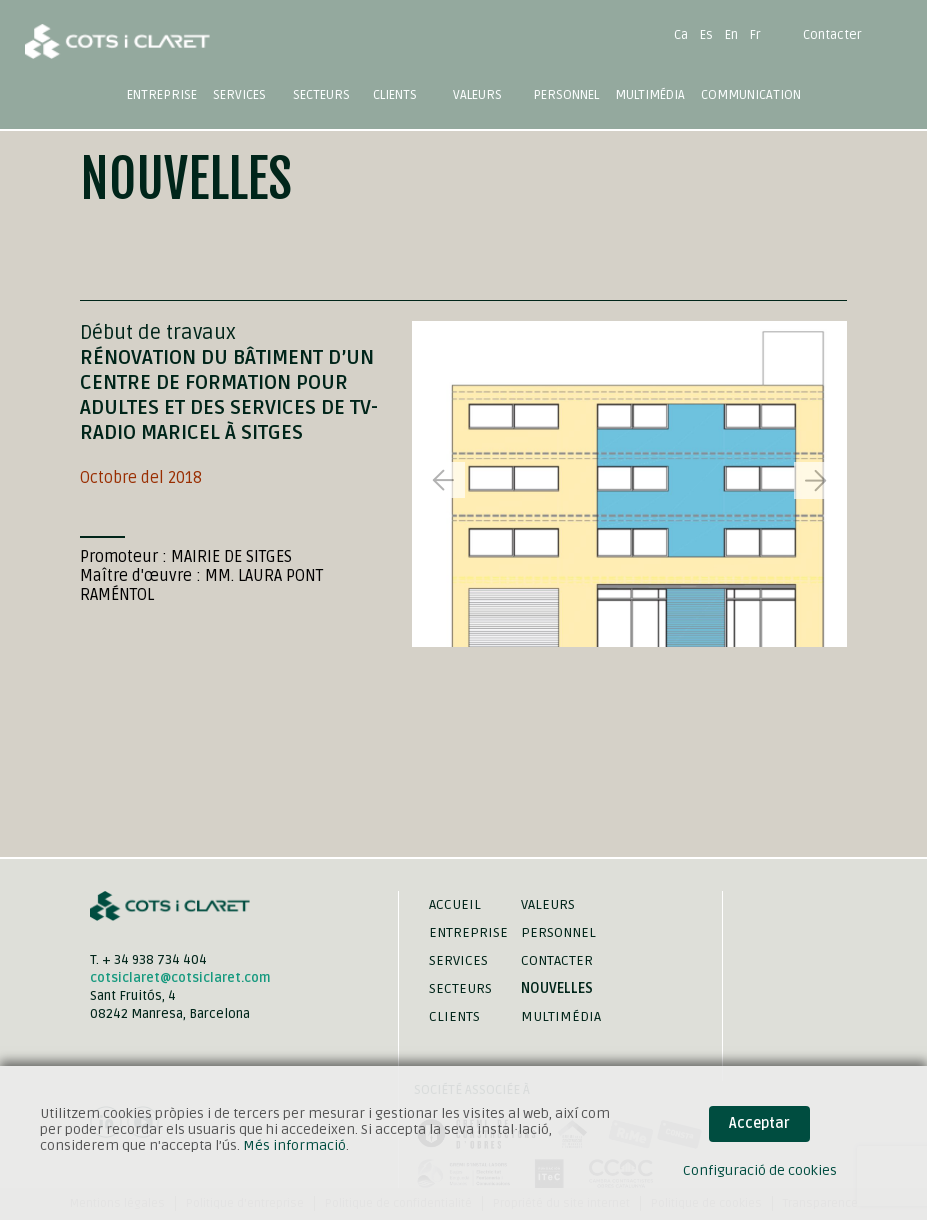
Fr (755, 35)
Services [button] (239, 95)
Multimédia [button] (650, 95)
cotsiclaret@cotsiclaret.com (180, 978)
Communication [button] (751, 95)
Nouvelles (557, 988)
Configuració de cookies (760, 1170)
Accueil (455, 904)
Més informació (294, 1145)
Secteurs (460, 988)
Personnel (566, 95)
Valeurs (477, 95)
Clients (395, 95)
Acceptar (759, 1123)
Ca (681, 35)
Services (458, 960)
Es (706, 35)
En (731, 35)
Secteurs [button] (321, 95)
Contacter (832, 35)
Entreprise (162, 95)
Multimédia (561, 1016)
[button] (815, 480)
